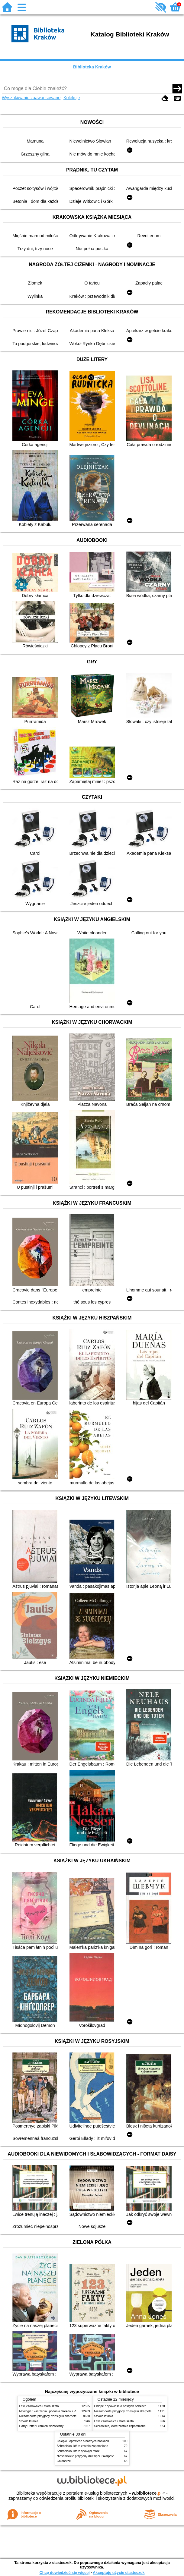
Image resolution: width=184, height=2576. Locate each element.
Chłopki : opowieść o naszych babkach (120, 2406)
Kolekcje (71, 97)
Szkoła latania (28, 2421)
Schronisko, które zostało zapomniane (120, 2426)
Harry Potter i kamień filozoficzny (41, 2426)
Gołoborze (64, 2461)
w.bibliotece (147, 2493)
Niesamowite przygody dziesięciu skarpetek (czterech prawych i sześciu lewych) (73, 2416)
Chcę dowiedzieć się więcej (64, 2572)
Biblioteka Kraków (92, 66)
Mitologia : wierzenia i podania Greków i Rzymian (52, 2411)
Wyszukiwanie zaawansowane (31, 97)
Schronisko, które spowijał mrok (78, 2451)
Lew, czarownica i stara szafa (39, 2406)
